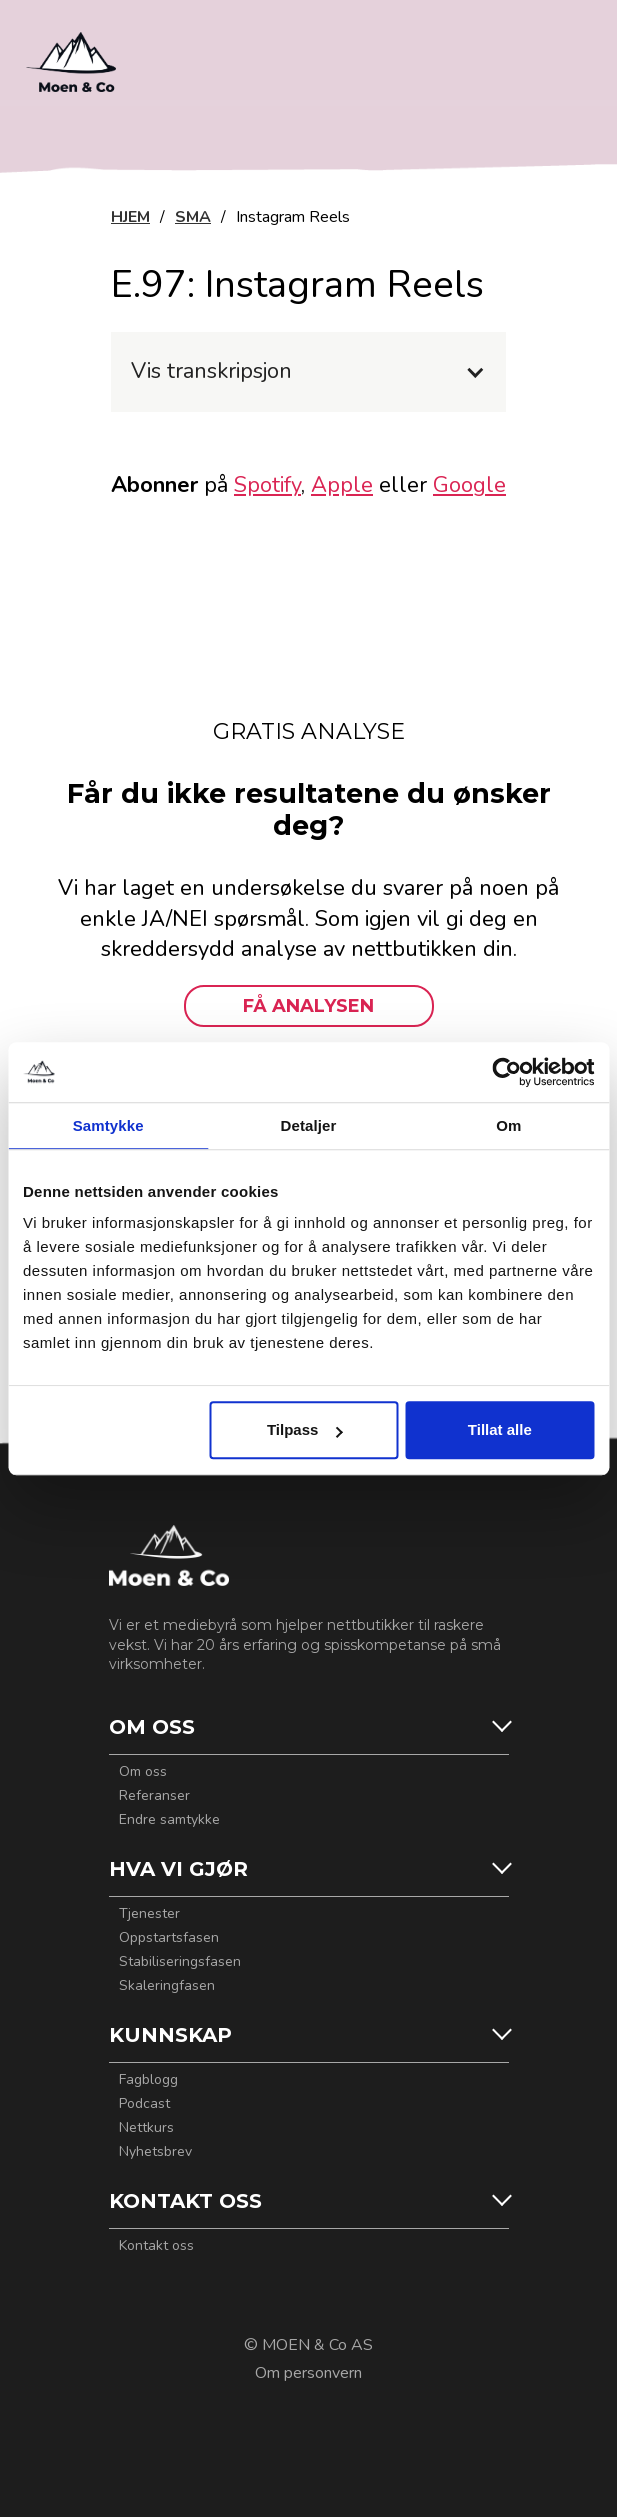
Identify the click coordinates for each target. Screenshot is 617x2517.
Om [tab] (508, 1125)
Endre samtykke (169, 1820)
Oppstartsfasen (169, 1938)
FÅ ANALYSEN (308, 1006)
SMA (193, 217)
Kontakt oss (156, 2246)
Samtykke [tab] (108, 1125)
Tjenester (149, 1914)
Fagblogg (148, 2080)
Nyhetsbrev (155, 2152)
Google (469, 485)
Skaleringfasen (167, 1986)
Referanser (154, 1796)
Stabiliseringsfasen (180, 1962)
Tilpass (304, 1429)
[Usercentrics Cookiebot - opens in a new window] (506, 1072)
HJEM (130, 217)
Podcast (144, 2104)
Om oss (143, 1772)
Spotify (267, 485)
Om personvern (308, 2373)
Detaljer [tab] (309, 1125)
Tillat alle (500, 1429)
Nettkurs (146, 2128)
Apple (342, 485)
